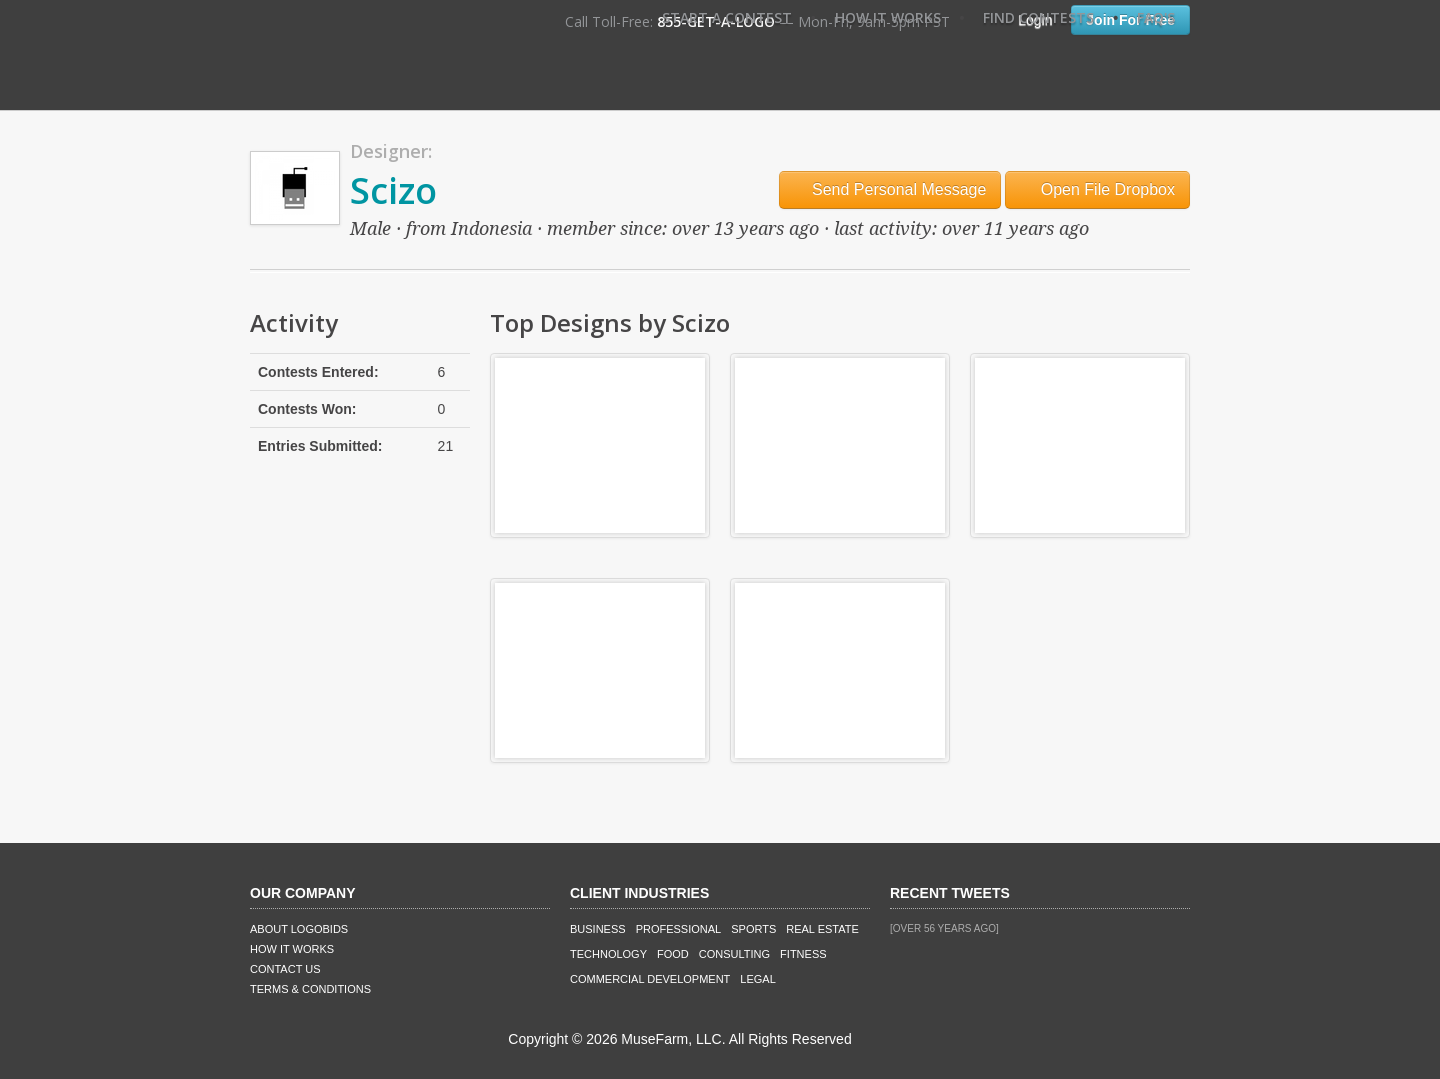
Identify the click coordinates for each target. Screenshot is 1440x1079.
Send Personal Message (890, 189)
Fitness (803, 954)
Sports (753, 929)
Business (598, 929)
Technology (608, 954)
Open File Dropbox (1097, 189)
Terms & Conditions (310, 989)
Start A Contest (727, 17)
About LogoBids (299, 929)
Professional (679, 929)
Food (673, 954)
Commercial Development (650, 979)
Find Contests (1038, 17)
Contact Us (285, 969)
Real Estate (822, 929)
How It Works (888, 17)
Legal (757, 979)
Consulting (734, 954)
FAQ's (1156, 17)
